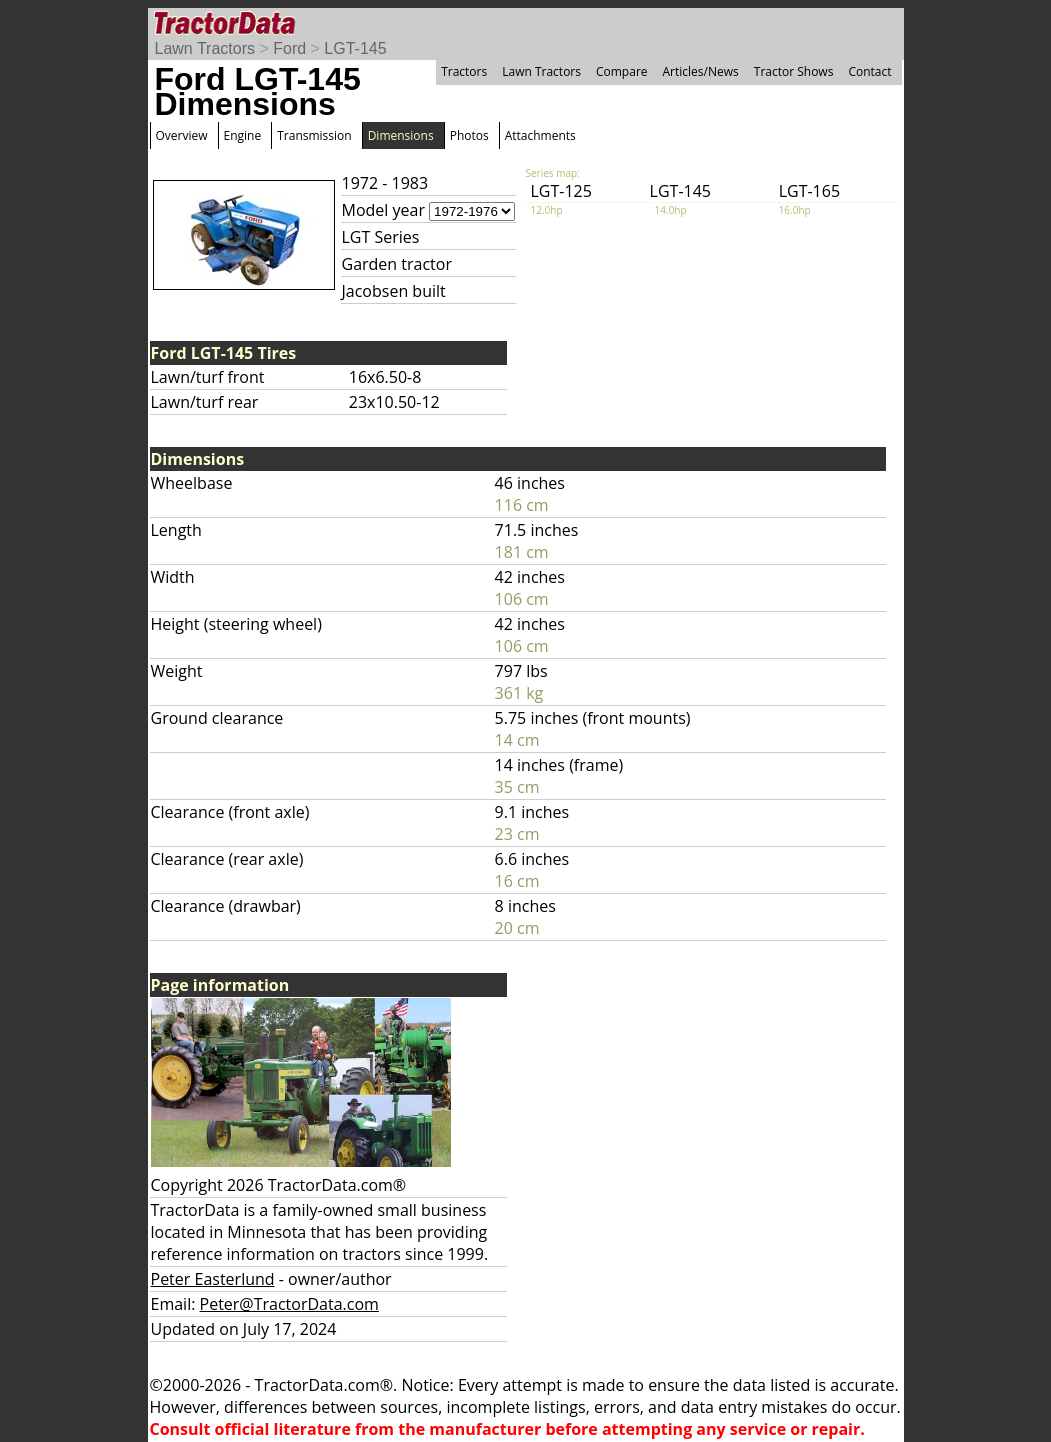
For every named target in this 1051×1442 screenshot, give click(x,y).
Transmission (314, 135)
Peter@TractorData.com (289, 1304)
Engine (243, 135)
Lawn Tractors (205, 48)
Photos (469, 135)
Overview (182, 135)
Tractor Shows (794, 71)
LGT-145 (355, 48)
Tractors (464, 71)
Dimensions (401, 135)
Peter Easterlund (213, 1279)
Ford (289, 48)
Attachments (540, 135)
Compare (622, 71)
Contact (869, 71)
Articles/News (701, 71)
